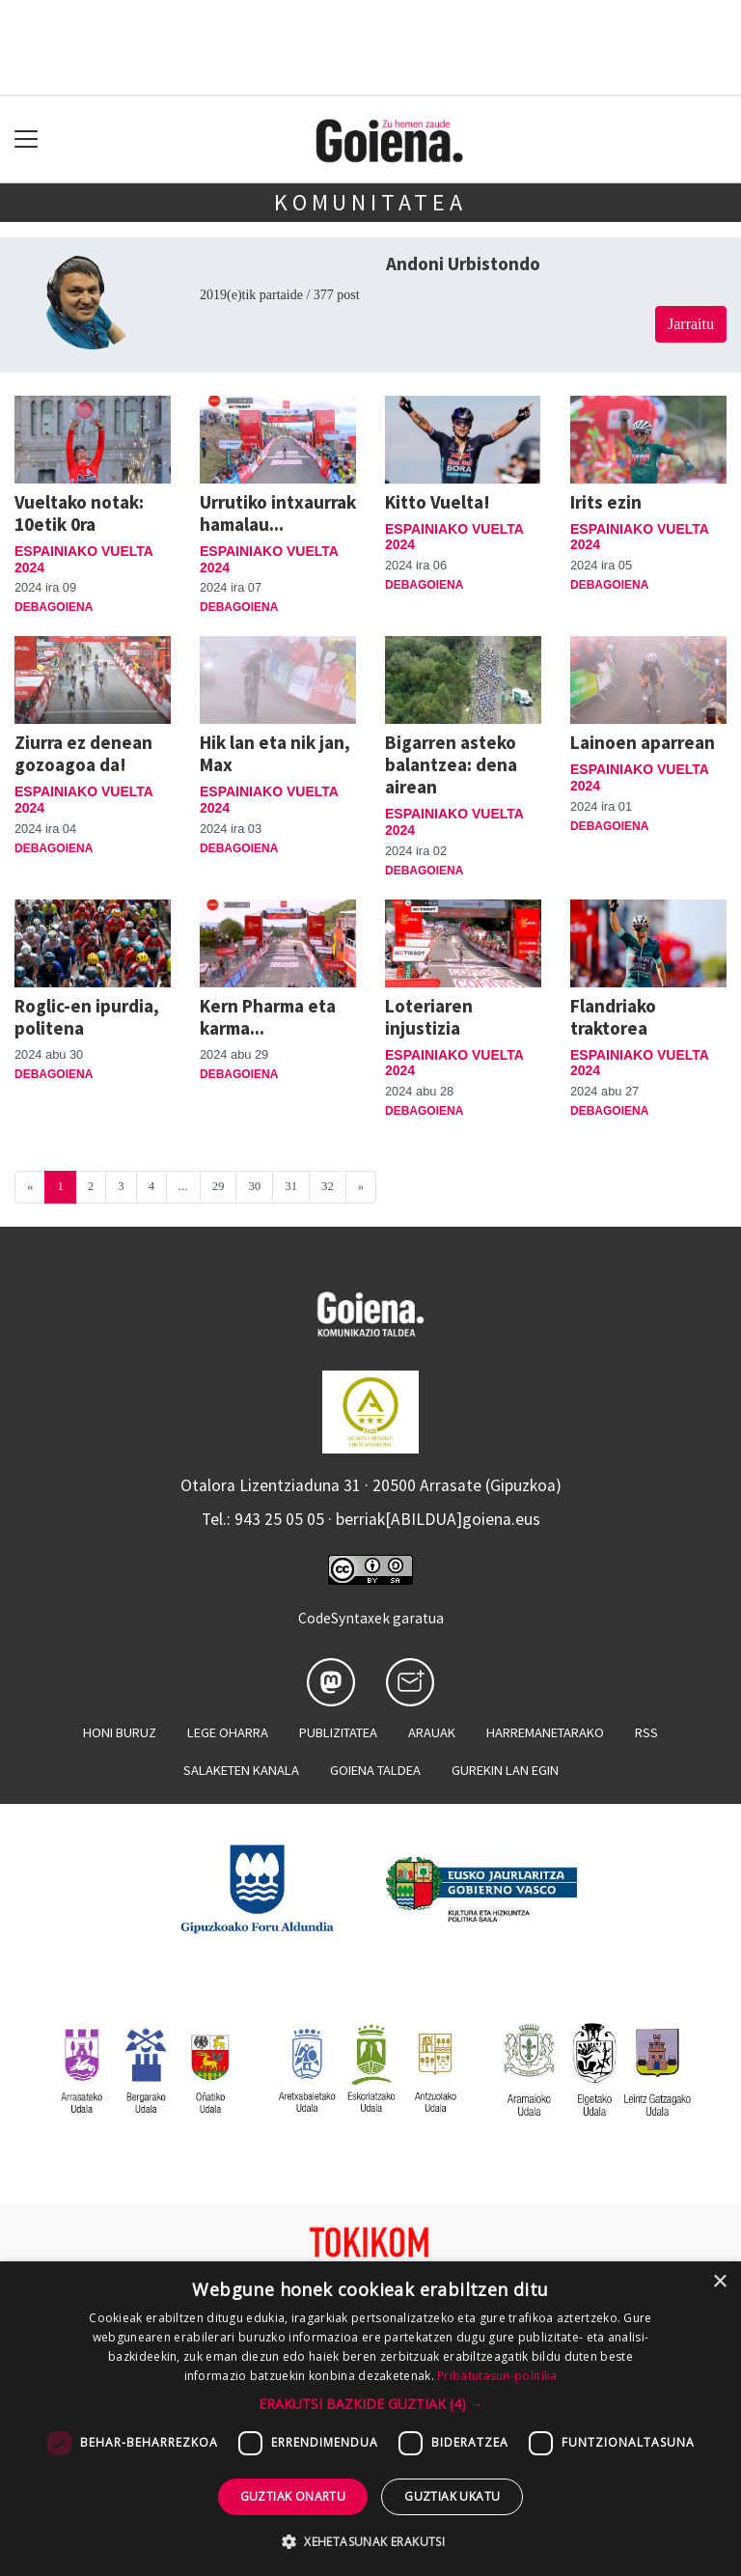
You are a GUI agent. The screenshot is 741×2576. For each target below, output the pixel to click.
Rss (646, 1732)
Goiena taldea (375, 1770)
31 (291, 1186)
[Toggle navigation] (26, 139)
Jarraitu (691, 324)
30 (254, 1186)
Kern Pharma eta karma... (268, 1016)
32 (327, 1186)
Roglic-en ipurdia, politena (86, 1016)
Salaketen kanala (241, 1770)
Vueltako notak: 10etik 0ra (79, 513)
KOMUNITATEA (370, 202)
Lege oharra (227, 1732)
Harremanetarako (545, 1732)
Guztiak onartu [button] (293, 2496)
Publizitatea (338, 1732)
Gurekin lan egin (505, 1770)
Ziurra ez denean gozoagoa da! (83, 753)
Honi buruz (119, 1732)
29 (218, 1186)
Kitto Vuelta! (437, 501)
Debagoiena (53, 607)
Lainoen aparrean (642, 742)
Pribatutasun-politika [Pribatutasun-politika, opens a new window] (497, 2376)
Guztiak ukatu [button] (452, 2496)
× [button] (719, 2282)
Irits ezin (606, 501)
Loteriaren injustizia (429, 1016)
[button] (371, 2404)
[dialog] (370, 2418)
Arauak (431, 1732)
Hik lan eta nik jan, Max (275, 753)
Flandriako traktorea (613, 1016)
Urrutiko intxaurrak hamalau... (278, 513)
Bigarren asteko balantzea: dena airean (451, 764)
